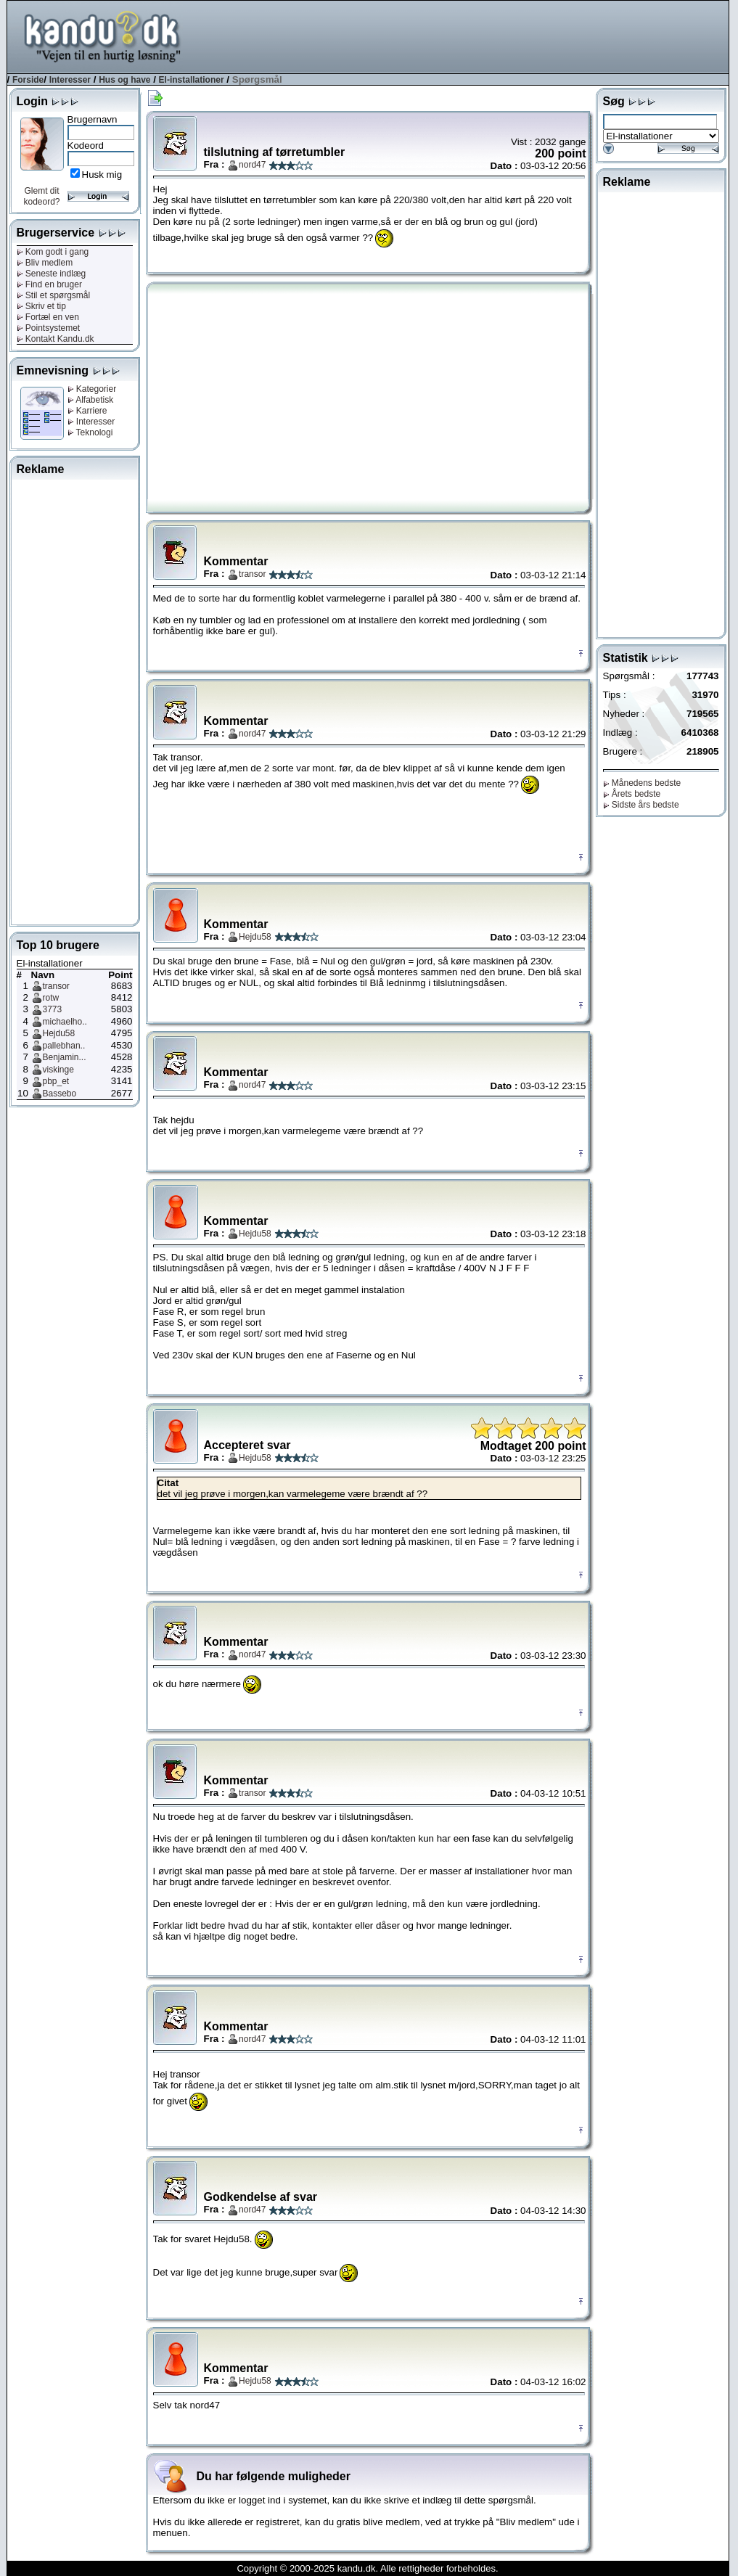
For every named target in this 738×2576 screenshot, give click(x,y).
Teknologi (90, 432)
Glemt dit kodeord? (41, 196)
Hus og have (124, 80)
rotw (51, 998)
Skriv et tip (41, 306)
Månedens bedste (642, 783)
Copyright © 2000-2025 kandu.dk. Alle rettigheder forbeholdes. (367, 2568)
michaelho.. (65, 1022)
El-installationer (191, 80)
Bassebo (60, 1093)
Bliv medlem (45, 263)
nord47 (252, 165)
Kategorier (92, 389)
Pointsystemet (49, 328)
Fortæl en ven (48, 317)
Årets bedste (632, 794)
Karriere (87, 411)
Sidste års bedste (641, 805)
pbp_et (56, 1081)
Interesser (70, 80)
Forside (28, 80)
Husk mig (102, 174)
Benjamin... (64, 1057)
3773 (52, 1009)
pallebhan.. (64, 1046)
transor (56, 986)
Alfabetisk (90, 400)
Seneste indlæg (51, 273)
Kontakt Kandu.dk (55, 339)
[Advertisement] (464, 35)
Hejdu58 (59, 1033)
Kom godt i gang (53, 252)
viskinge (58, 1070)
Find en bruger (49, 284)
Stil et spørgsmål (54, 295)
